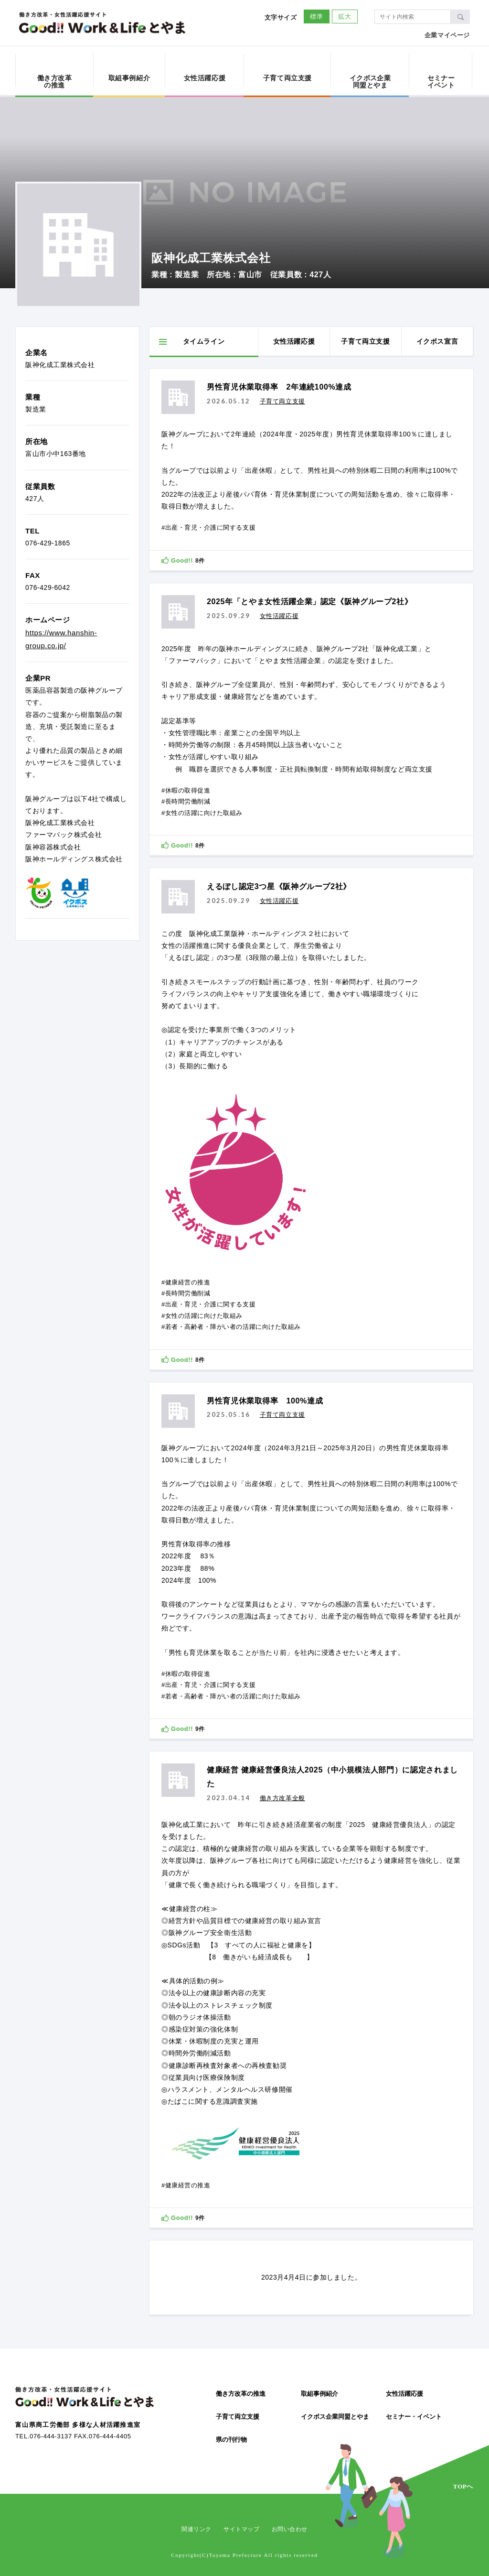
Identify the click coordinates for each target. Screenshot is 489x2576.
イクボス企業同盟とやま (335, 2416)
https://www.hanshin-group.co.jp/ (61, 639)
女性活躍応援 (404, 2393)
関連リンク (196, 2529)
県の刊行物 (231, 2439)
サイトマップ (241, 2529)
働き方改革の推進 (241, 2393)
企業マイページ (447, 35)
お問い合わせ (290, 2529)
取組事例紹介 (319, 2393)
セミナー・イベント (414, 2416)
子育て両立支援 (237, 2416)
